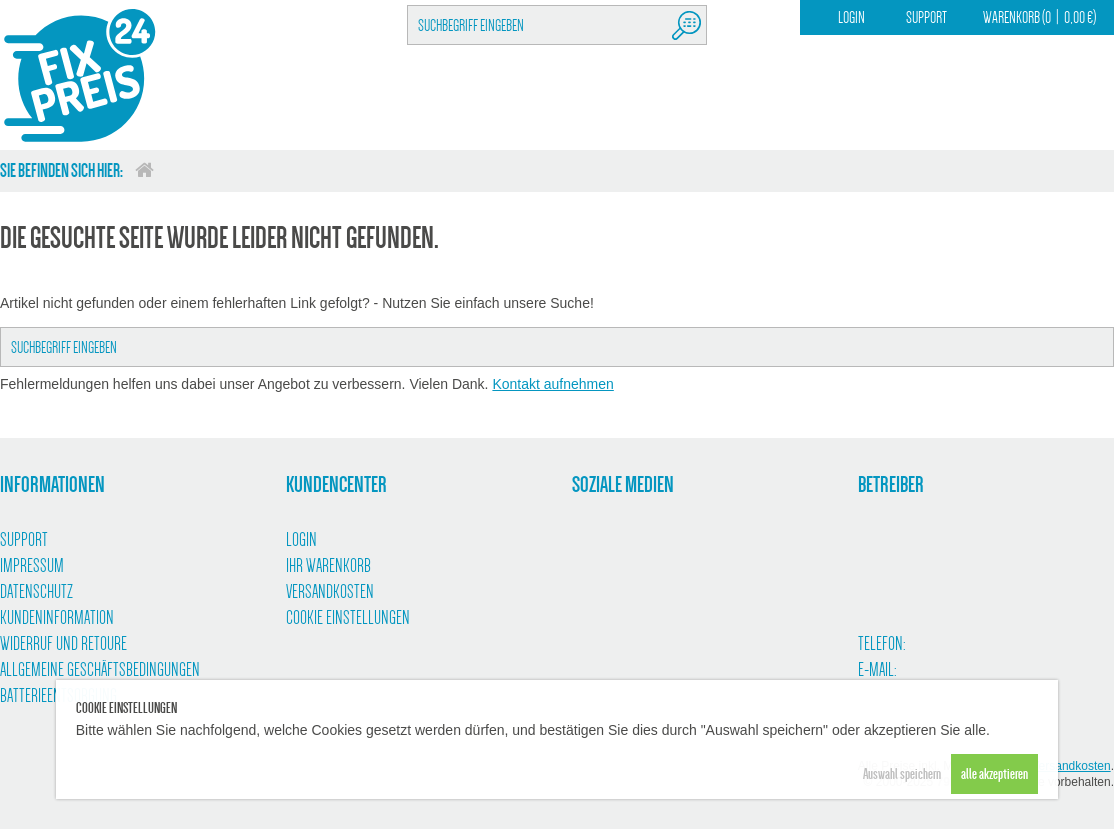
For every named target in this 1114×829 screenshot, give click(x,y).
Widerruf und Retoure (63, 644)
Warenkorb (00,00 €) (1039, 17)
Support (926, 17)
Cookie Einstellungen (348, 618)
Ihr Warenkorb (328, 566)
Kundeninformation (57, 618)
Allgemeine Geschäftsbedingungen (100, 670)
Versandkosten (330, 592)
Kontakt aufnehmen (552, 384)
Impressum (32, 566)
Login (851, 17)
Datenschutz (36, 592)
